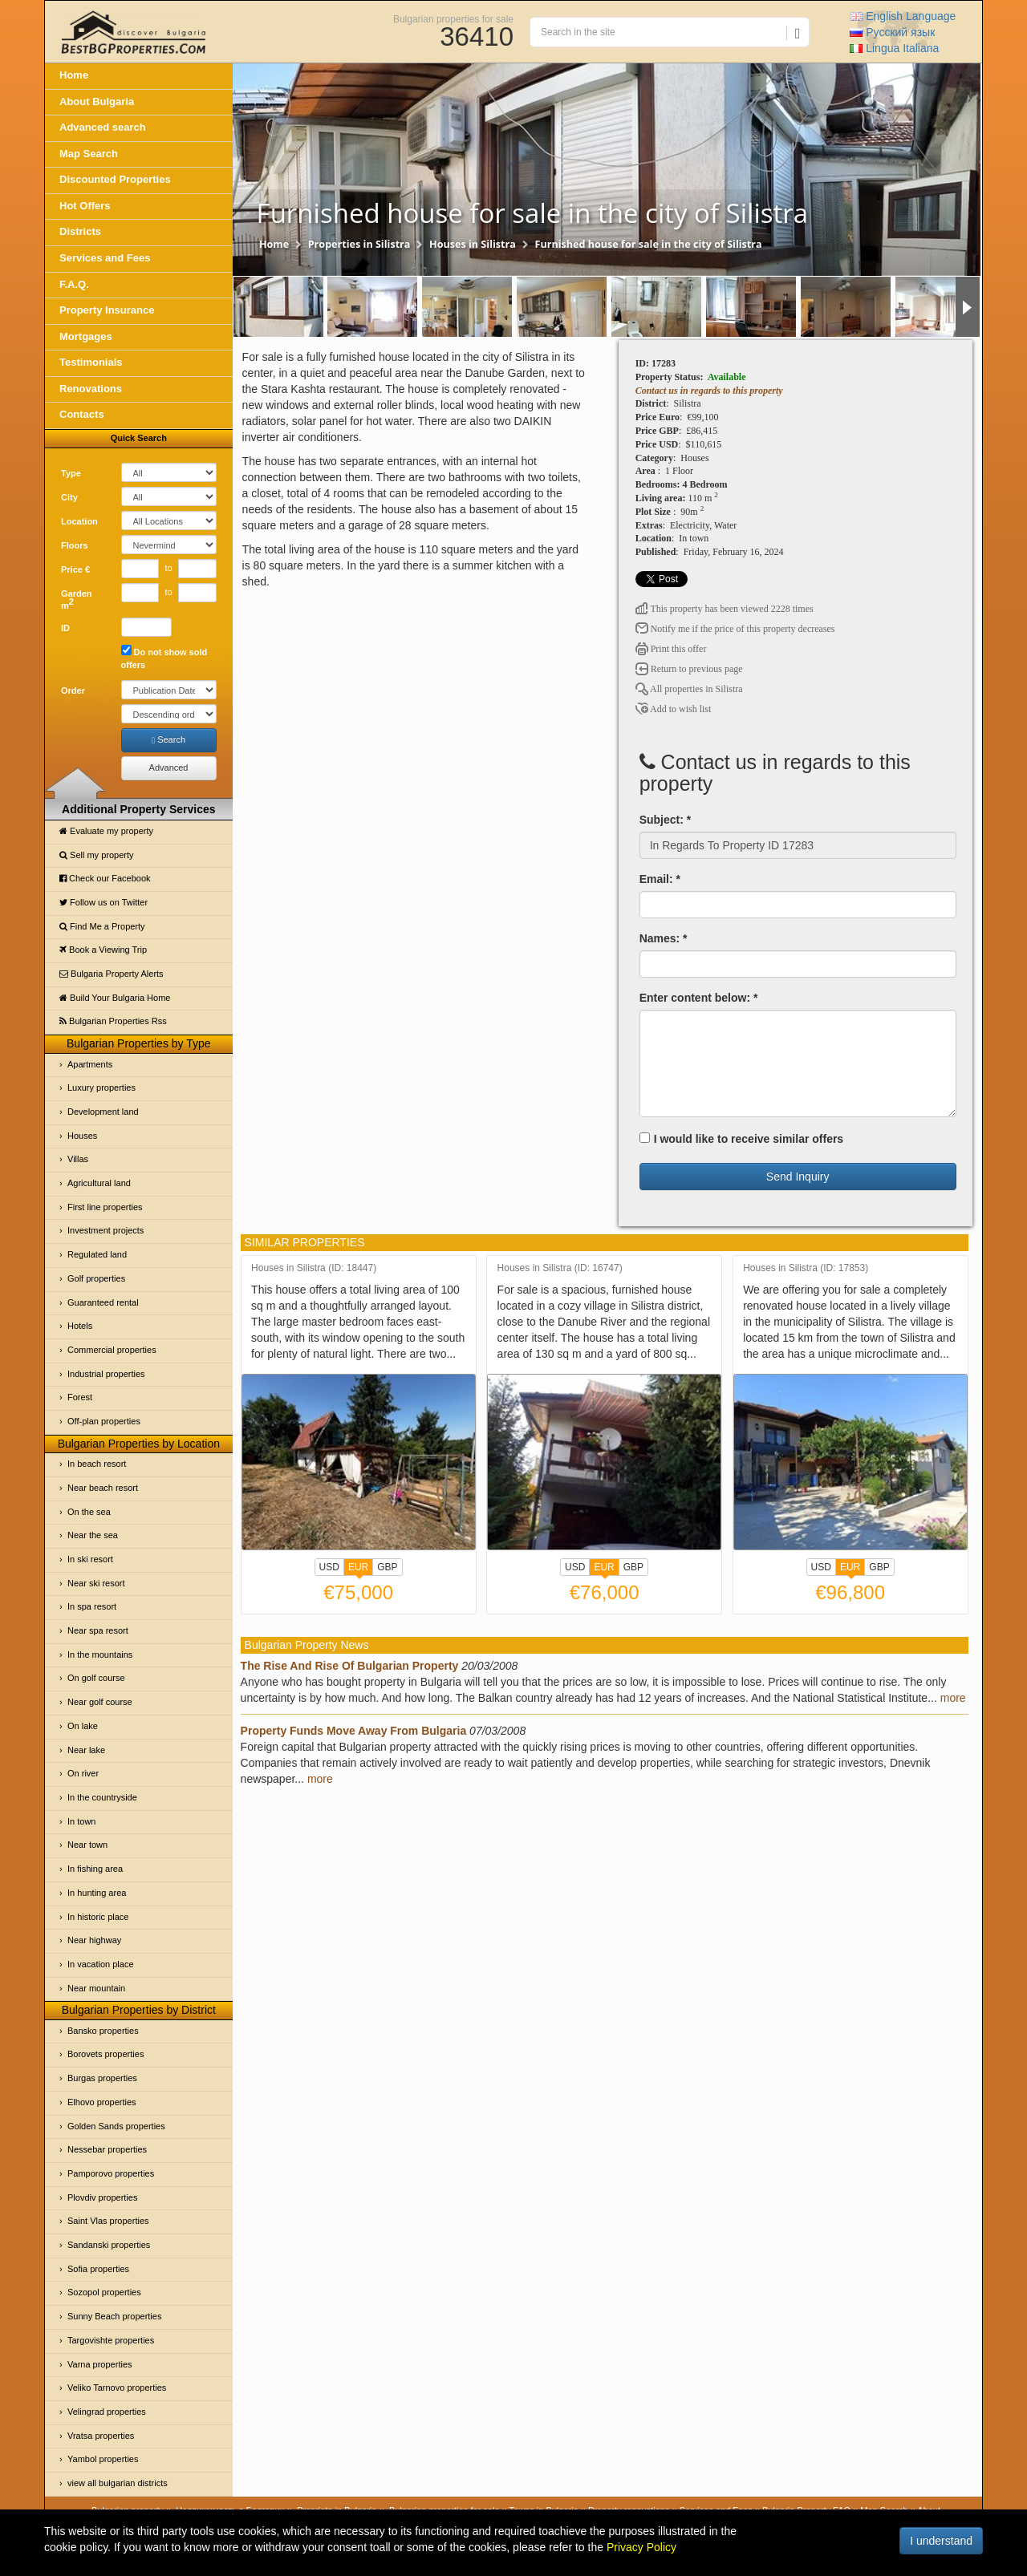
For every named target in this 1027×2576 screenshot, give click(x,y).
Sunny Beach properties (114, 2316)
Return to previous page (689, 668)
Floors (74, 545)
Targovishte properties (110, 2340)
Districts (80, 231)
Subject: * (665, 819)
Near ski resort (96, 1583)
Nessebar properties (107, 2149)
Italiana (894, 48)
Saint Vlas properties (108, 2221)
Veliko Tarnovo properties (116, 2387)
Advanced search (102, 127)
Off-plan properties (103, 1421)
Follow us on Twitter (103, 902)
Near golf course (99, 1702)
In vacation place (100, 1964)
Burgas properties (102, 2078)
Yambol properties (102, 2459)
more (953, 1697)
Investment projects (105, 1230)
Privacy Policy (641, 2547)
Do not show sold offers (164, 657)
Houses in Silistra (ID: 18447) (313, 1268)
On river (83, 1773)
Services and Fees (104, 258)
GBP (387, 1567)
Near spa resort (97, 1630)
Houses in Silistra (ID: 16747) (560, 1268)
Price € (75, 569)
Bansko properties (103, 2030)
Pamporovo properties (110, 2173)
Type (71, 473)
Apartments (89, 1064)
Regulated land (97, 1254)
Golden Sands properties (116, 2126)
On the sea (89, 1512)
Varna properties (99, 2364)
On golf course (96, 1678)
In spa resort (91, 1606)
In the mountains (99, 1654)
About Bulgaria (96, 101)
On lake (82, 1726)
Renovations (90, 389)
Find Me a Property (102, 926)
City (69, 497)
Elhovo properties (101, 2102)
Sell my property (96, 855)
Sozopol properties (104, 2292)
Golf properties (96, 1278)
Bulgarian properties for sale (453, 18)
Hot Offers (85, 206)
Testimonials (91, 362)
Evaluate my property (106, 831)
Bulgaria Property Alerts (111, 973)
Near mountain (96, 1988)
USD (329, 1567)
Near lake (86, 1750)
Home (73, 75)
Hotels (79, 1326)
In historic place (97, 1917)
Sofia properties (98, 2269)
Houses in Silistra (472, 244)
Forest (79, 1397)
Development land (103, 1111)
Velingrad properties (106, 2411)
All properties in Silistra (689, 689)
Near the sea (92, 1535)
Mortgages (85, 336)
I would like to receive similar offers (741, 1138)
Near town (87, 1844)
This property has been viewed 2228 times (724, 608)
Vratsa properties (100, 2435)
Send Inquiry (798, 1176)
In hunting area (96, 1893)
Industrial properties (106, 1374)
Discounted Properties (115, 179)
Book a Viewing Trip (103, 949)
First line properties (105, 1207)
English (903, 16)
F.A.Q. (74, 284)
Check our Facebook (105, 878)
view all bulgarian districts (117, 2483)
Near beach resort (102, 1488)
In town (81, 1821)
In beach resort (96, 1463)
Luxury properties (101, 1087)
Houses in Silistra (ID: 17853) (805, 1268)
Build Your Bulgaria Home (114, 997)
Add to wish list (673, 709)
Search (168, 740)
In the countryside (102, 1797)
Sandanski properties (108, 2245)
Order (73, 690)
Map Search (88, 154)
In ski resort (90, 1559)
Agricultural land (99, 1183)
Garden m (76, 600)
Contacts (81, 414)
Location (79, 521)
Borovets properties (105, 2054)
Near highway (94, 1940)
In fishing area (95, 1868)
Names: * (663, 938)
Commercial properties (111, 1350)
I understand (941, 2540)
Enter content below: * (698, 997)
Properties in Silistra (359, 244)
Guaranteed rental (103, 1302)
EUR (358, 1568)
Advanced (169, 767)
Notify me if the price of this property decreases (735, 628)
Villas (77, 1159)
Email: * (659, 879)
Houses (82, 1135)
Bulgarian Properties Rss (113, 1021)
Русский (892, 32)
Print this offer (671, 648)
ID (65, 628)
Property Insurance (107, 310)
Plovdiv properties (102, 2197)
